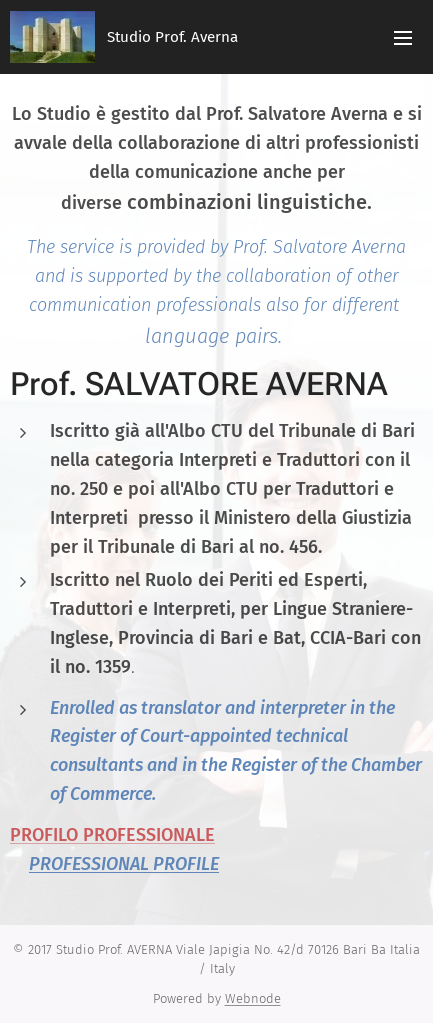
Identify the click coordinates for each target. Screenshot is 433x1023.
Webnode (253, 998)
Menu (403, 38)
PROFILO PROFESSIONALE (112, 835)
